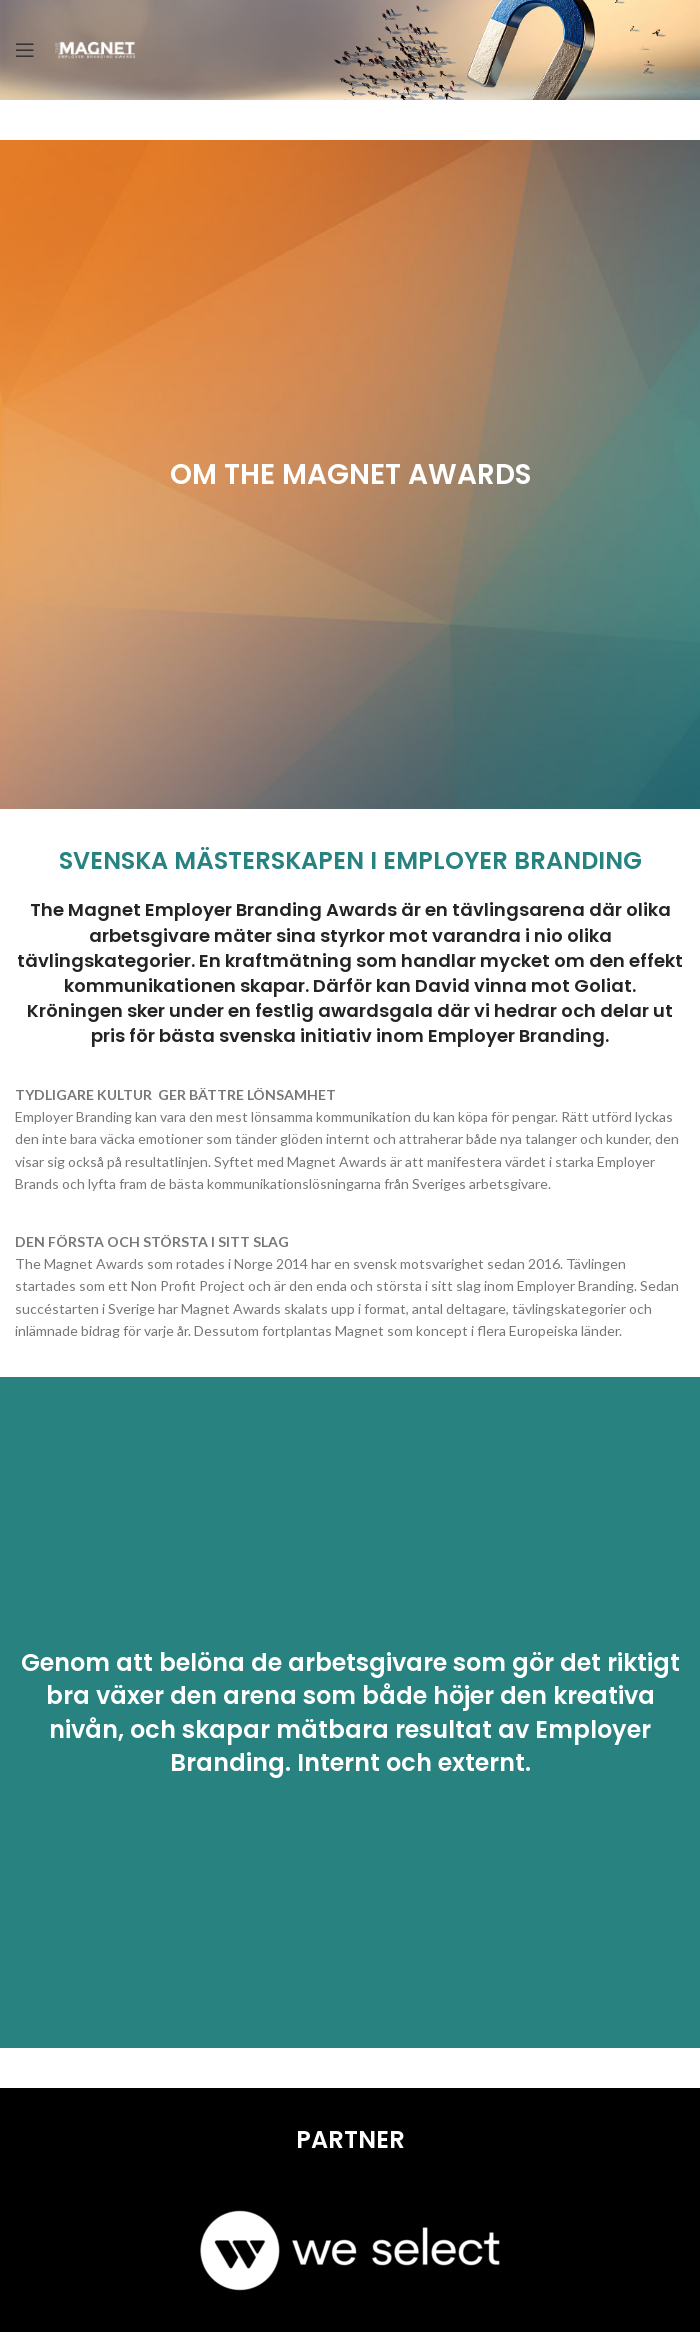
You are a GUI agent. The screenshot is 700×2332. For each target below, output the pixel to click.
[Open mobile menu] (25, 50)
